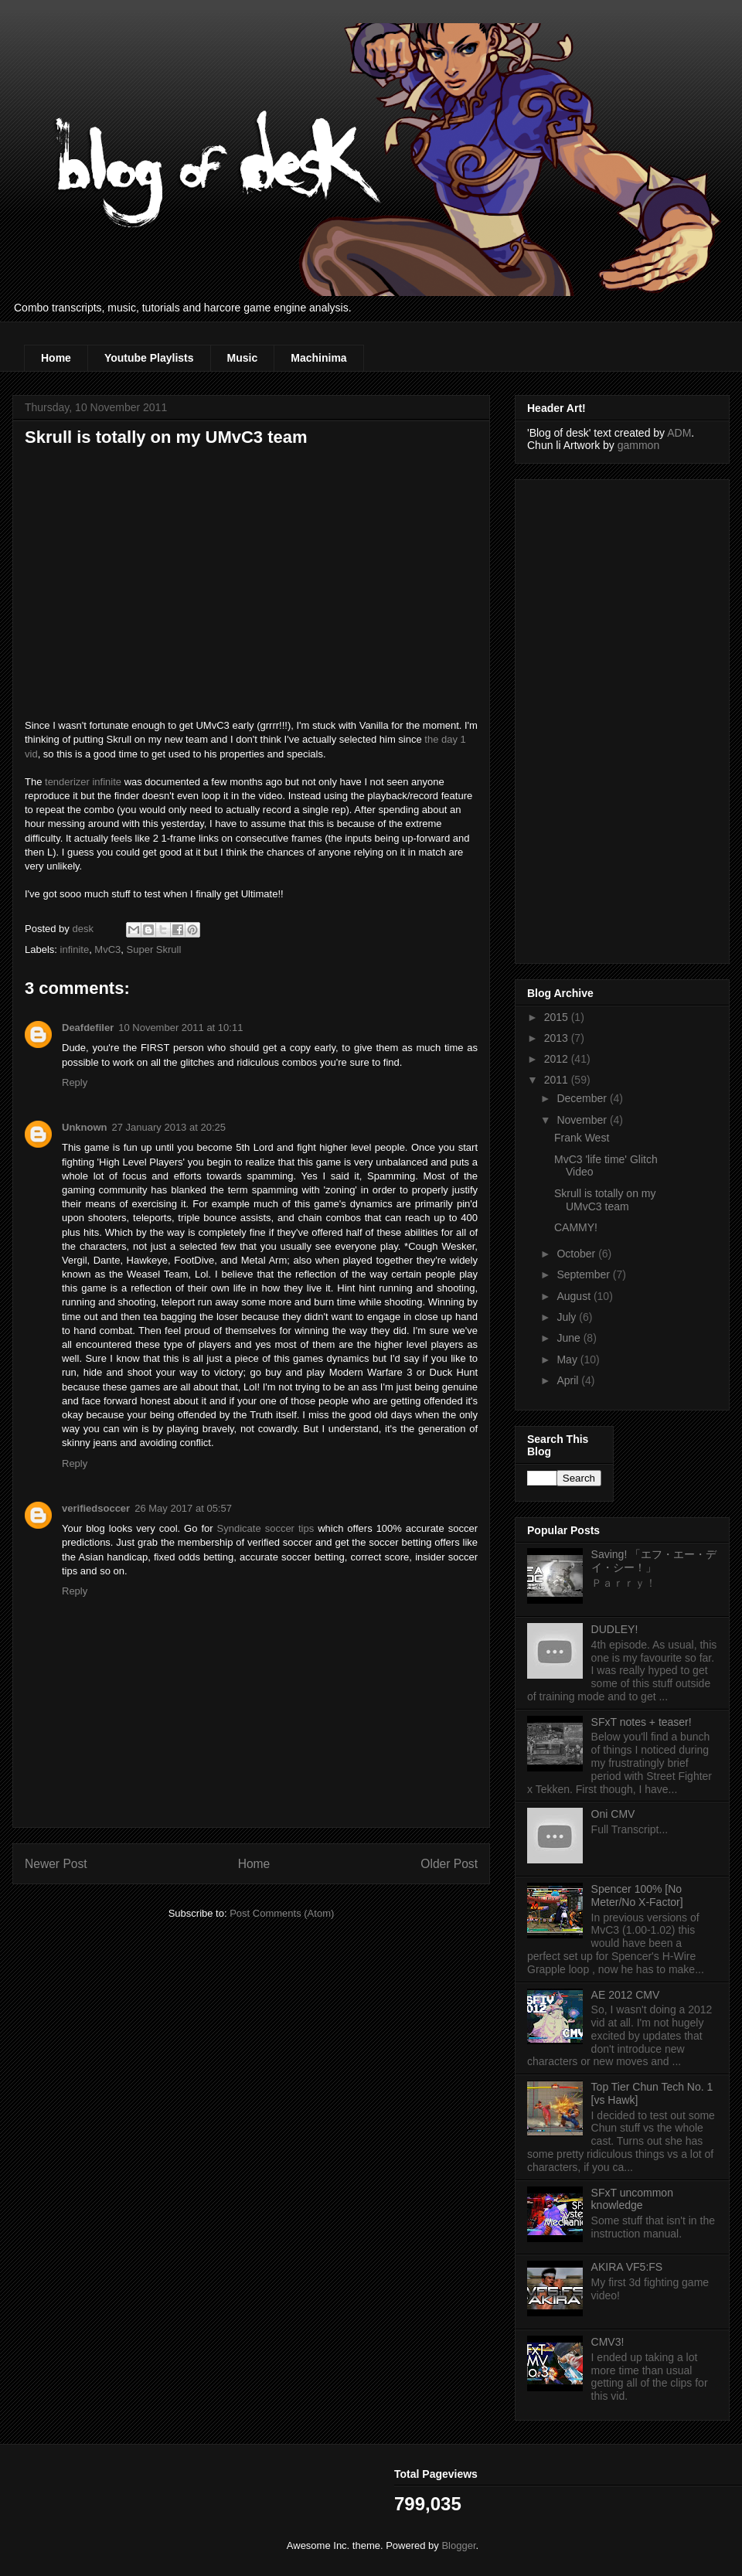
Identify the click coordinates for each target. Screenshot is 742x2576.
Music (242, 358)
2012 (557, 1059)
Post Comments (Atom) (282, 1913)
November (582, 1120)
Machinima (318, 358)
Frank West (581, 1137)
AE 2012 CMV (625, 1995)
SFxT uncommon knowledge (632, 2199)
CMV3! (608, 2342)
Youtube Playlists (149, 358)
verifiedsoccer (96, 1508)
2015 (557, 1017)
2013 (557, 1038)
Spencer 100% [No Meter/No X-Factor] (637, 1895)
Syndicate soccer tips (266, 1528)
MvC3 (107, 949)
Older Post (449, 1863)
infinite (75, 949)
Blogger (458, 2545)
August (574, 1296)
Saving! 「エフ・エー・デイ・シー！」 (654, 1561)
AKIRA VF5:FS (627, 2267)
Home (56, 358)
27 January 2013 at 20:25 (169, 1127)
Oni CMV (613, 1814)
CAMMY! (575, 1227)
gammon (638, 445)
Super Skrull (154, 949)
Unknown (84, 1127)
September (584, 1274)
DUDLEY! (614, 1629)
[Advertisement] (589, 717)
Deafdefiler (88, 1027)
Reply (74, 1082)
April (568, 1380)
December (582, 1098)
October (577, 1253)
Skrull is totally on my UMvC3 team (604, 1200)
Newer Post (56, 1863)
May (568, 1359)
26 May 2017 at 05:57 (183, 1508)
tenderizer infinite (83, 782)
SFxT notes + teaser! (641, 1722)
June (569, 1338)
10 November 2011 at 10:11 (180, 1027)
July (567, 1317)
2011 (557, 1080)
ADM (679, 433)
